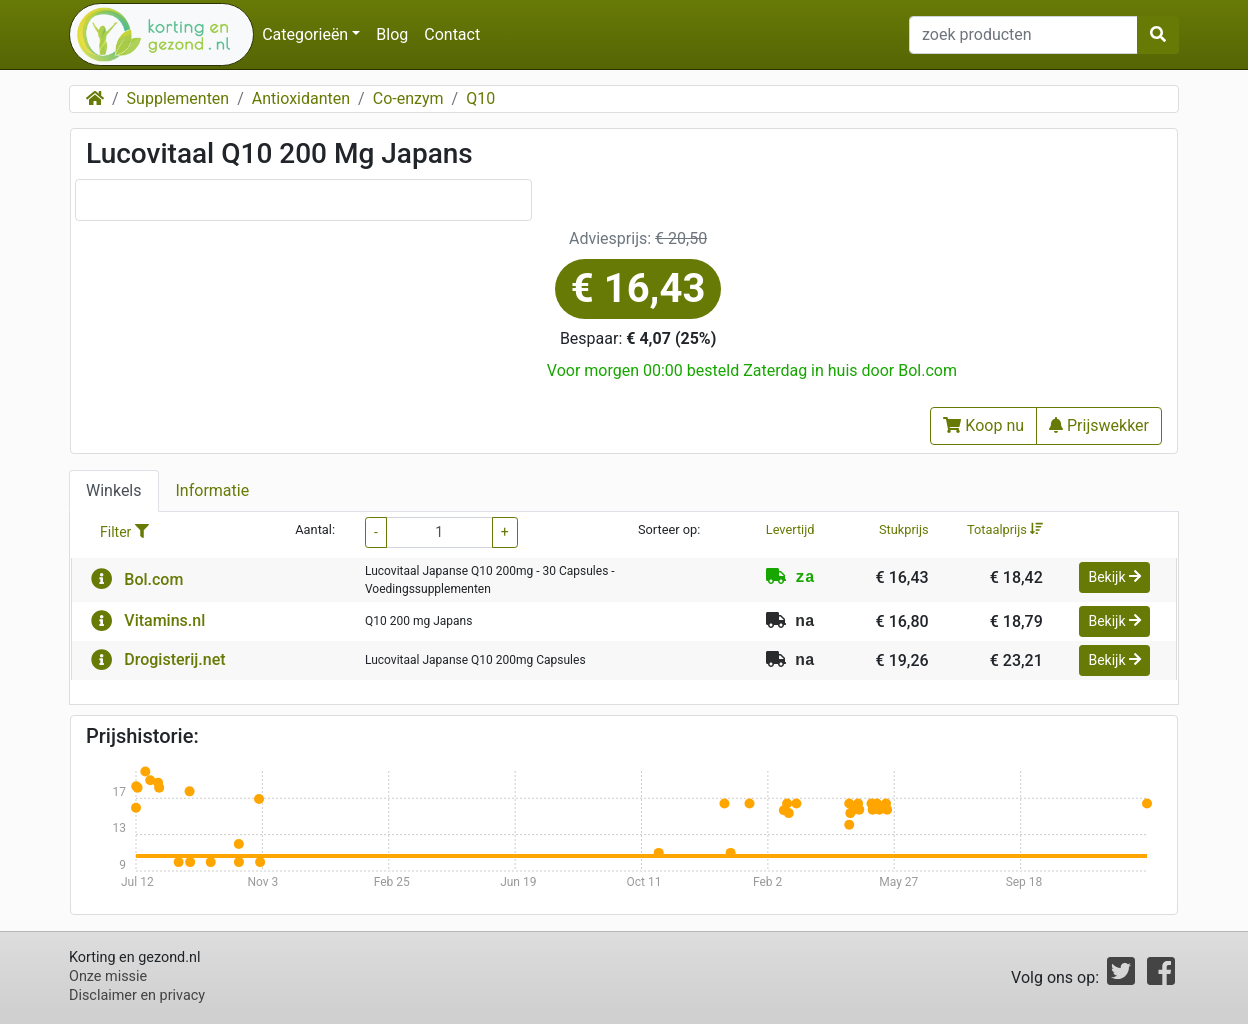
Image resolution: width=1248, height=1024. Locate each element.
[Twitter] (1121, 977)
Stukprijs (904, 529)
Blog (392, 34)
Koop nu (983, 425)
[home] (153, 34)
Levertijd (790, 529)
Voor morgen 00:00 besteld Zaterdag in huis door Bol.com (752, 370)
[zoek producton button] (1158, 35)
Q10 (480, 98)
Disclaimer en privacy (137, 995)
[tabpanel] (624, 608)
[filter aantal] (439, 532)
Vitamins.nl (164, 620)
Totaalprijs (1005, 529)
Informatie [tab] (213, 490)
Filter (124, 532)
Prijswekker (1099, 425)
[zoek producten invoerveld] (1023, 35)
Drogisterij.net (174, 659)
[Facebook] (1161, 977)
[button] (101, 579)
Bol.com (153, 579)
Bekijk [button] (1114, 577)
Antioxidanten (301, 98)
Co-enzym (408, 98)
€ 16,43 (638, 288)
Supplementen (178, 98)
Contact (452, 34)
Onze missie (108, 976)
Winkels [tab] (114, 490)
